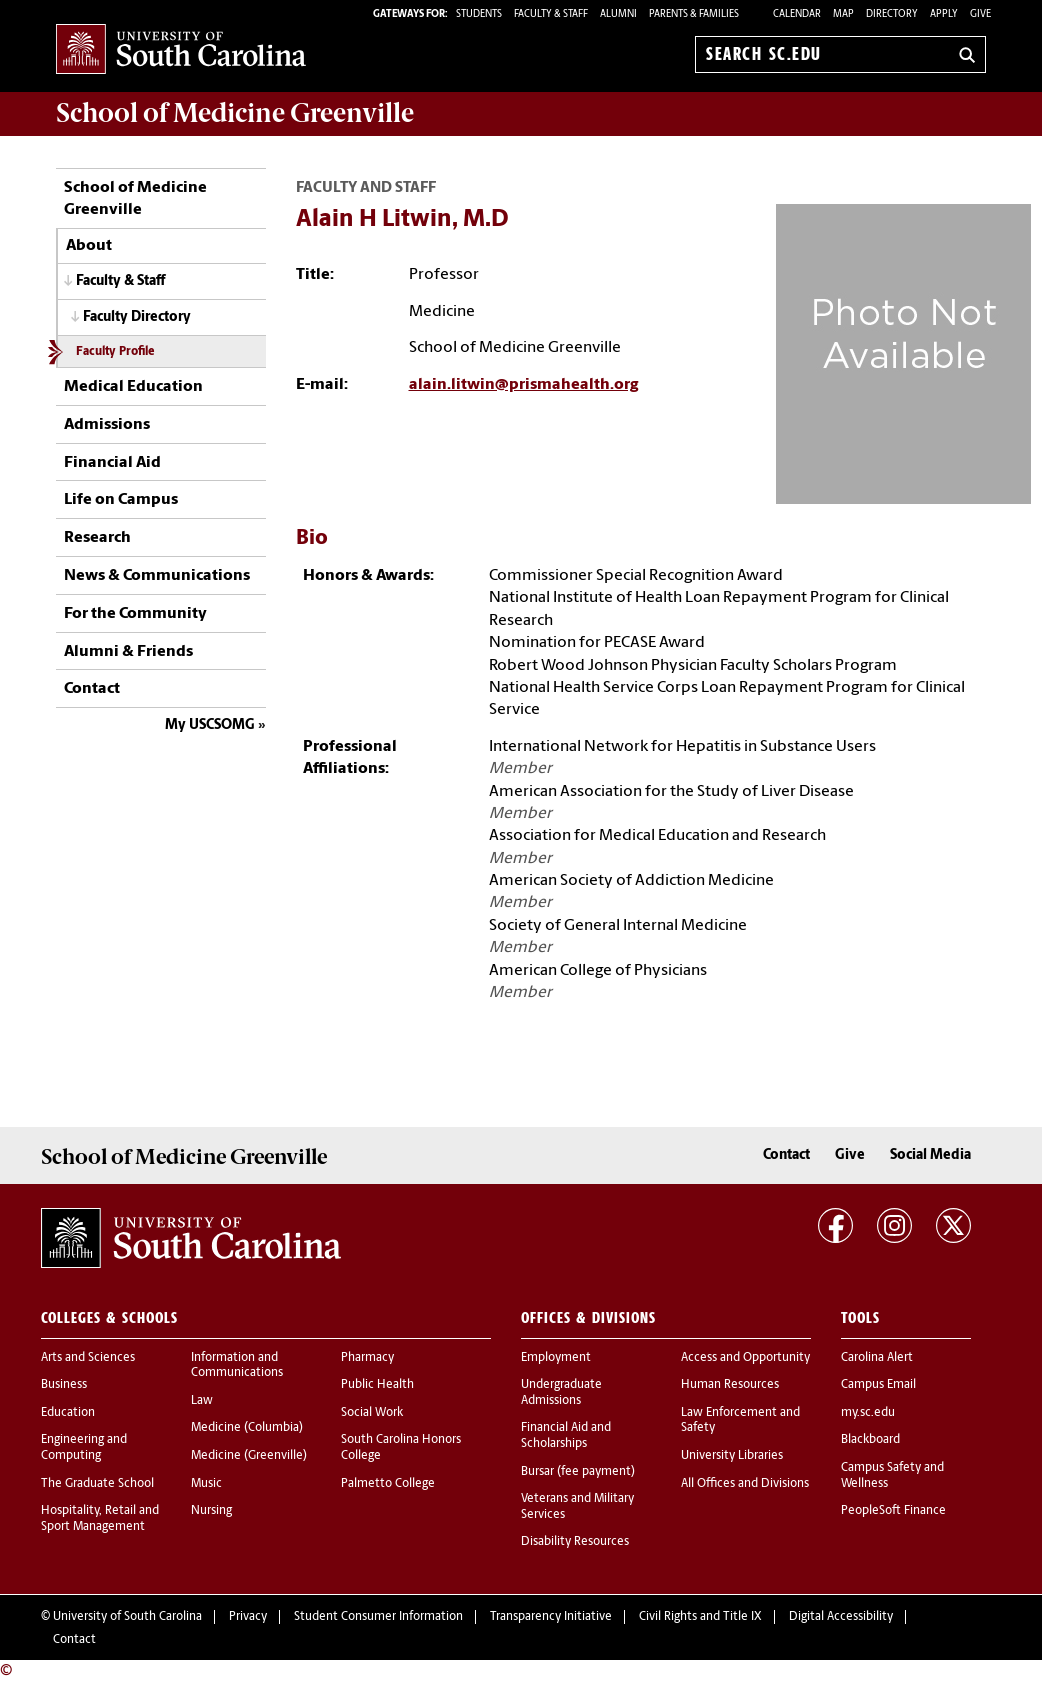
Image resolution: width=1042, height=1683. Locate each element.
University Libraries (732, 1456)
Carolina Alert (877, 1358)
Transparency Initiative (551, 1617)
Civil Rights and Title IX (700, 1617)
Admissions (107, 425)
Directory (892, 14)
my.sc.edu (868, 1413)
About (89, 246)
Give (980, 14)
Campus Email (878, 1385)
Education (68, 1413)
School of (235, 113)
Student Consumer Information (378, 1617)
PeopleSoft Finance (893, 1511)
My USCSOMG (210, 725)
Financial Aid (112, 463)
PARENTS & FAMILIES (694, 14)
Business (64, 1385)
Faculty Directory (137, 317)
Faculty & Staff (120, 281)
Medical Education (133, 387)
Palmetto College (388, 1484)
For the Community (135, 614)
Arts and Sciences (88, 1358)
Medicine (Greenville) (249, 1456)
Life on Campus (121, 500)
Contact (92, 689)
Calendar (797, 14)
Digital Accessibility (841, 1617)
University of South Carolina (127, 1617)
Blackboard (870, 1440)
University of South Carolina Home (181, 50)
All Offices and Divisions (745, 1484)
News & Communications (157, 576)
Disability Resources (575, 1542)
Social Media (930, 1155)
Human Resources (730, 1385)
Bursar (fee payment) (578, 1472)
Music (206, 1484)
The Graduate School (97, 1484)
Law (202, 1401)
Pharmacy (367, 1358)
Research (97, 538)
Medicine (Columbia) (247, 1428)
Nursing (211, 1511)
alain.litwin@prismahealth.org (523, 385)
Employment (556, 1358)
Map (843, 14)
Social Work (372, 1413)
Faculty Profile (115, 352)
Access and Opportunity (745, 1358)
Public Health (377, 1385)
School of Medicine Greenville (135, 199)
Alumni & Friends (128, 652)
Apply (944, 14)
